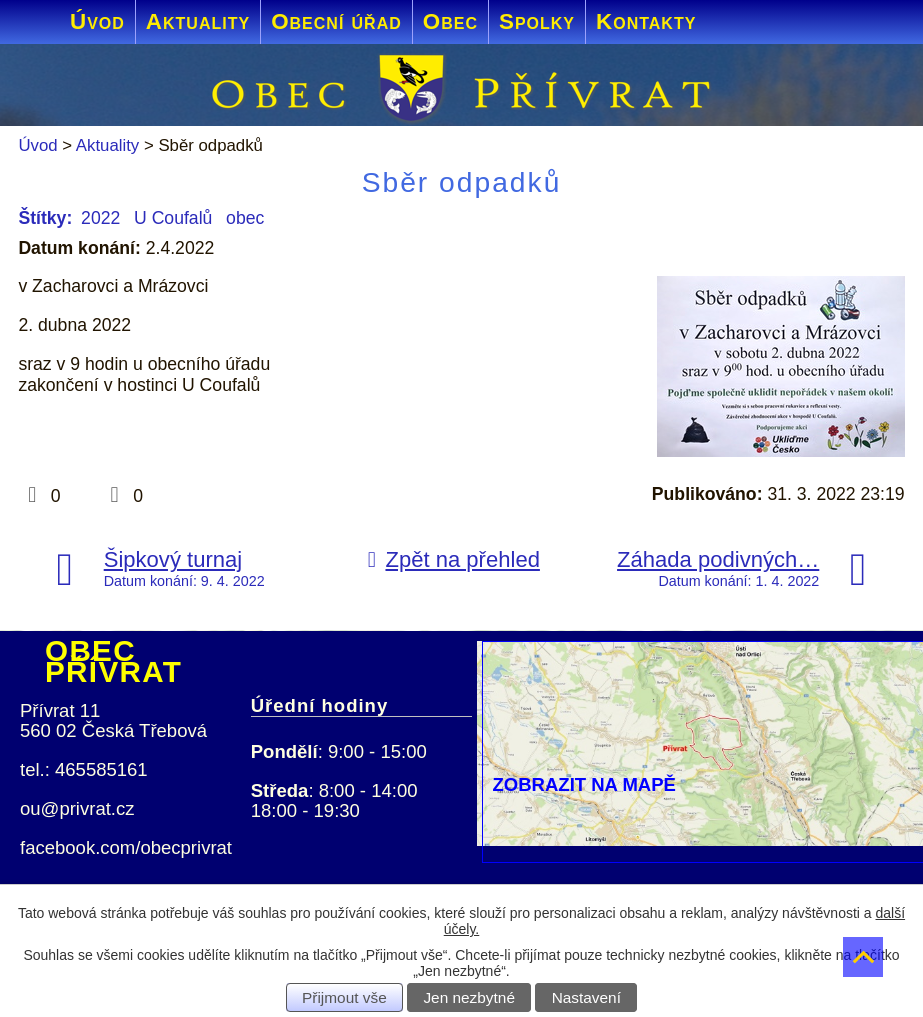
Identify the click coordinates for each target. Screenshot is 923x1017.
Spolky (537, 21)
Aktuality (198, 21)
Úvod (97, 21)
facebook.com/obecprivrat (126, 847)
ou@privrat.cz (77, 808)
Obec (450, 21)
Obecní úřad (336, 21)
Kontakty (646, 21)
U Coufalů (173, 218)
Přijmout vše (344, 997)
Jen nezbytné (469, 997)
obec (245, 218)
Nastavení (586, 997)
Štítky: (45, 218)
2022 (100, 218)
